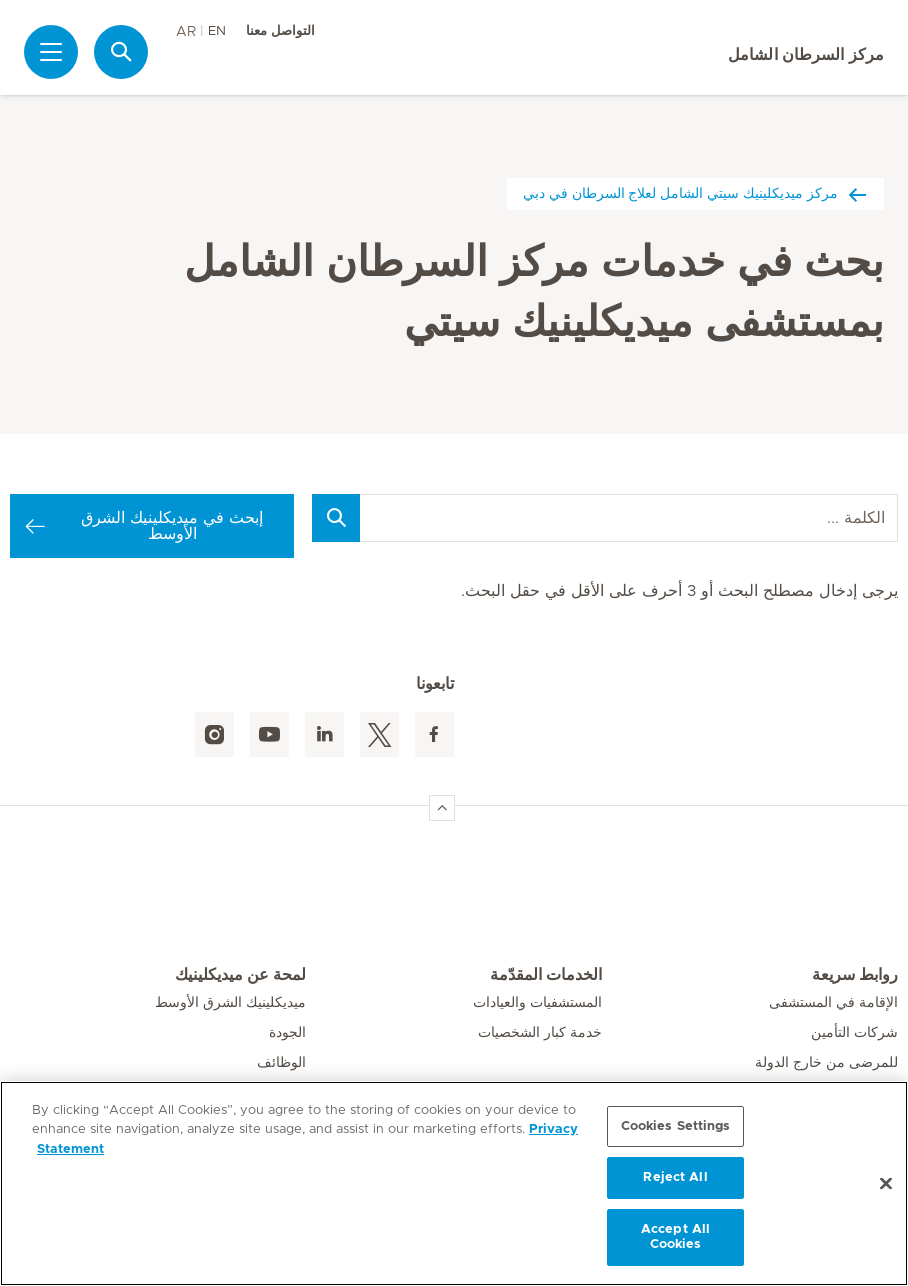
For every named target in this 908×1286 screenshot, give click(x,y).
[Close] (886, 1184)
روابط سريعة (855, 975)
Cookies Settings (676, 1126)
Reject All (675, 1177)
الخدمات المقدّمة (546, 975)
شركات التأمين (854, 1033)
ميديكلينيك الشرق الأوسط (230, 1003)
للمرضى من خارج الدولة (826, 1063)
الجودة (287, 1033)
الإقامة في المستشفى (833, 1003)
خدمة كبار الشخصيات (540, 1033)
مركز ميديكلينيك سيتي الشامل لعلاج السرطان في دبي (695, 193)
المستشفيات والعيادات (537, 1003)
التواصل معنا (280, 31)
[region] (454, 1183)
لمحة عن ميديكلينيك (240, 975)
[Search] (336, 518)
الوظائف (281, 1063)
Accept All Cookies (675, 1237)
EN (217, 31)
